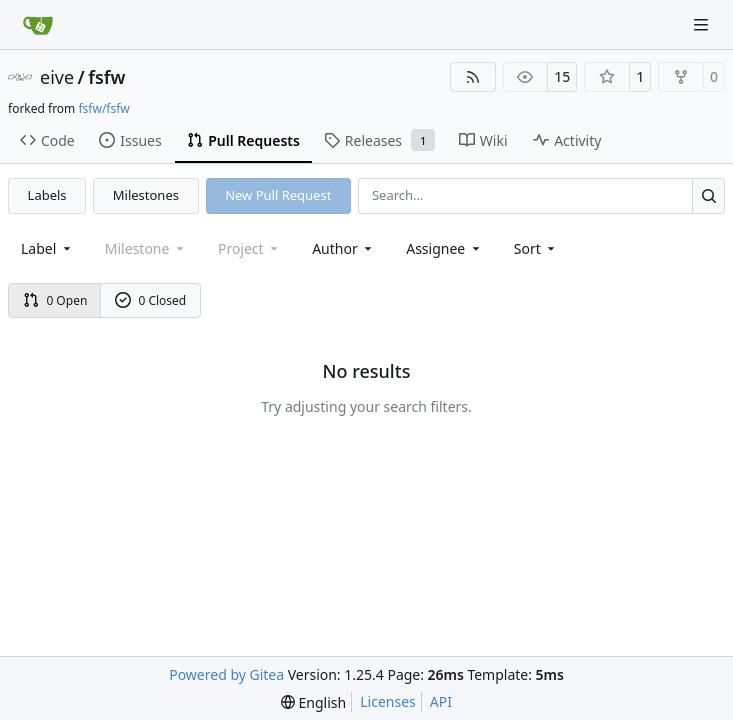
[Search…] (708, 195)
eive (57, 77)
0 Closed (151, 300)
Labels (47, 195)
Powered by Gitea (226, 674)
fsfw (106, 77)
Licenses (388, 701)
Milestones (146, 195)
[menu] (536, 248)
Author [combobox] (343, 248)
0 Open (55, 300)
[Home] (38, 25)
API (441, 701)
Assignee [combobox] (444, 248)
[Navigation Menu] (703, 24)
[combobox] (47, 248)
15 (562, 76)
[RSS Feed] (473, 77)
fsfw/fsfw (103, 108)
